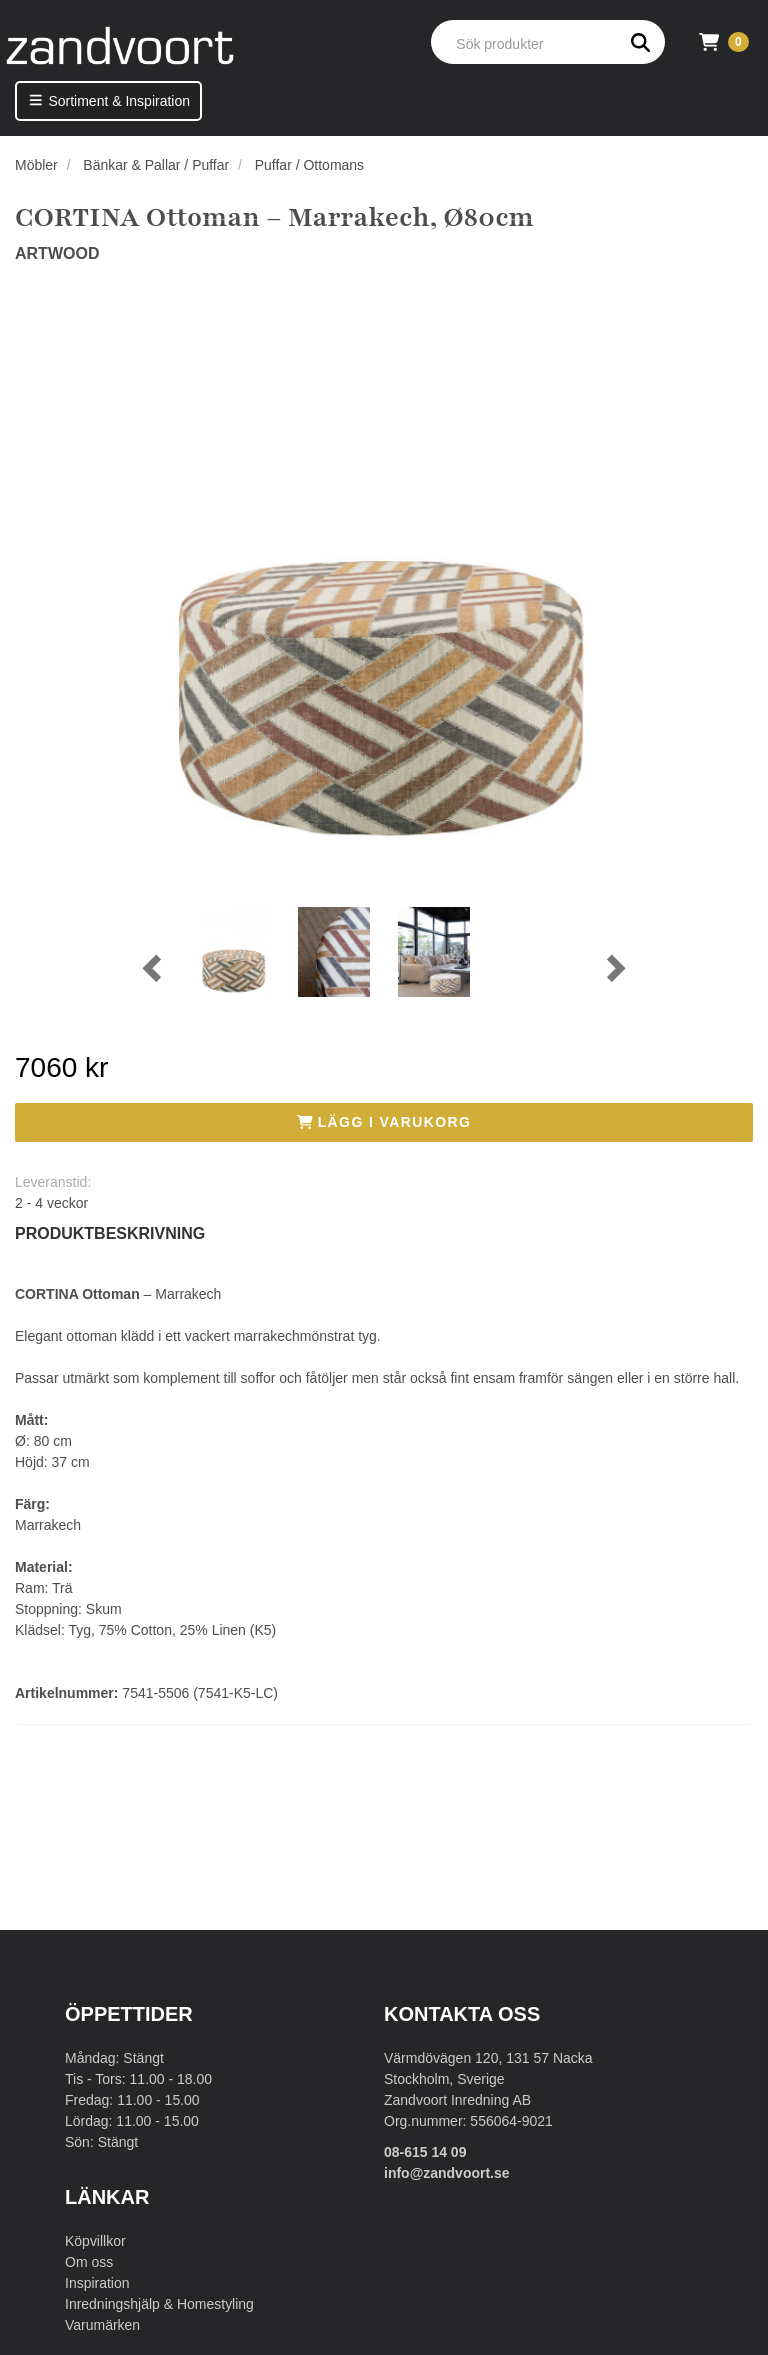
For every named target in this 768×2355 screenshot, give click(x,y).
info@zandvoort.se (447, 2173)
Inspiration (97, 2283)
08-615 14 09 (425, 2152)
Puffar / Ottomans (309, 165)
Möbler (36, 165)
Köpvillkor (95, 2241)
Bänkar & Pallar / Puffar (156, 165)
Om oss (89, 2262)
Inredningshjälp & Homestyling (159, 2304)
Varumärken (102, 2325)
